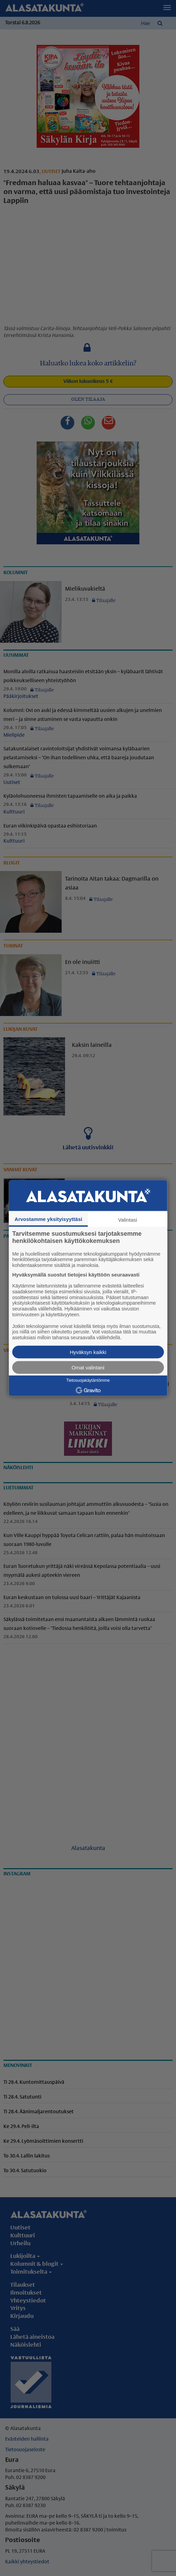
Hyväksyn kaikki (88, 1352)
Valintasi (127, 1219)
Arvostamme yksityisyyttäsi (49, 1219)
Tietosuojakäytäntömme (88, 1380)
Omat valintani (88, 1367)
